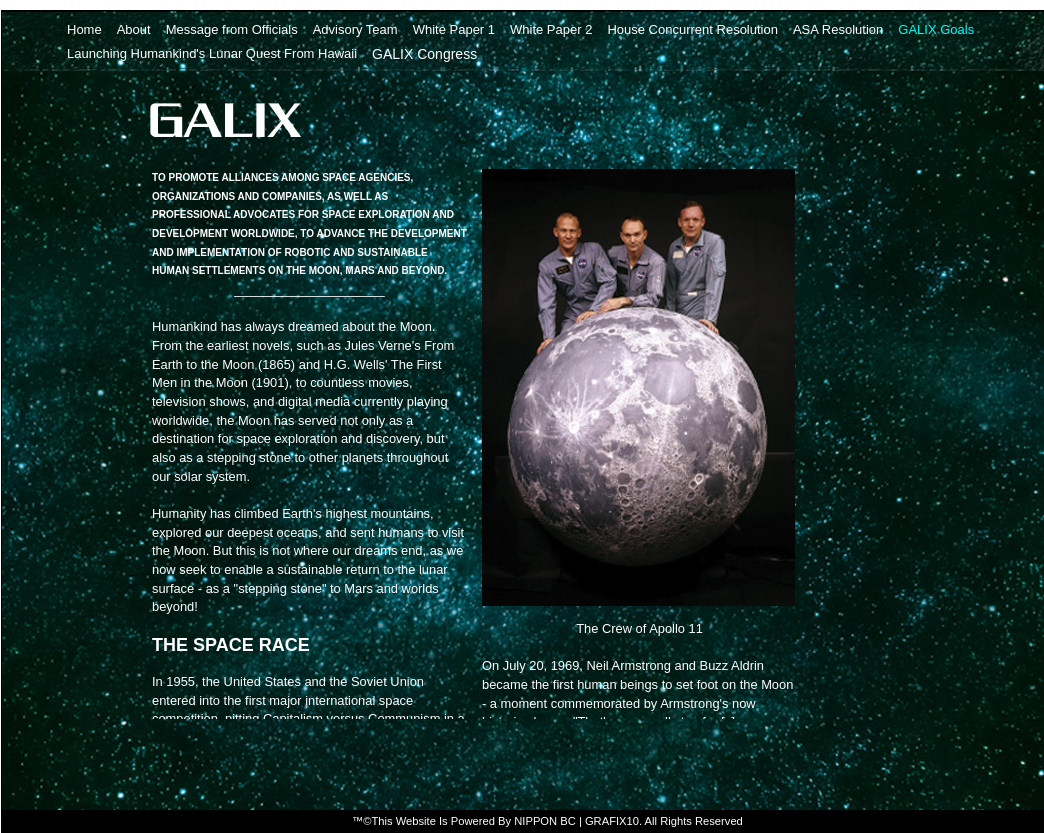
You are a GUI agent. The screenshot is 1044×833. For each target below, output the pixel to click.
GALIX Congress (424, 53)
